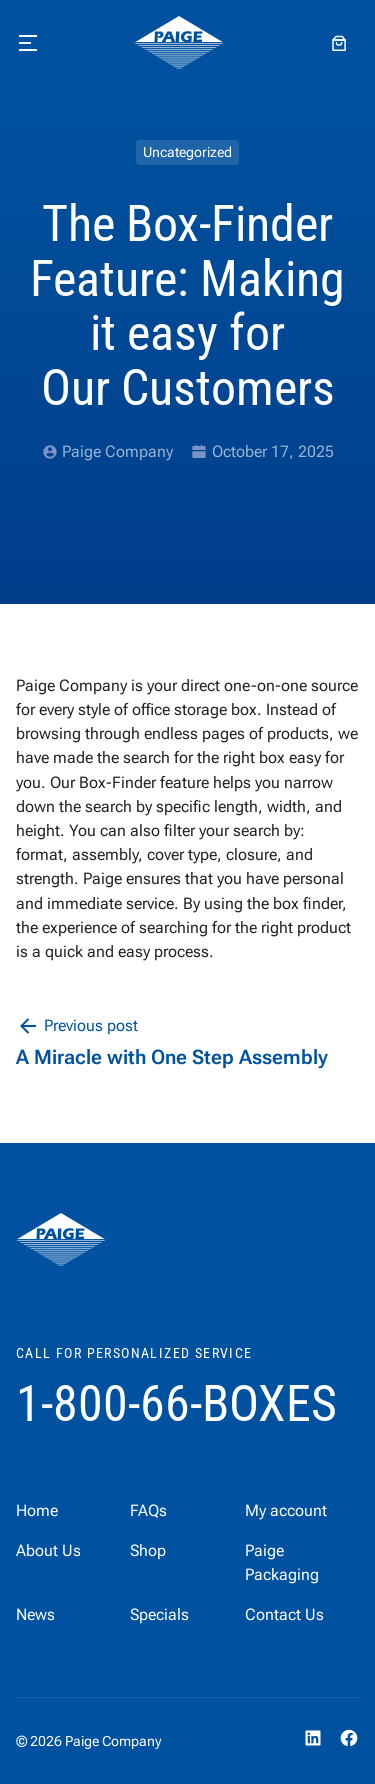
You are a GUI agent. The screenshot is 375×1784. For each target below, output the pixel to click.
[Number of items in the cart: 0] (339, 43)
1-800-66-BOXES (176, 1404)
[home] (179, 43)
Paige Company (117, 451)
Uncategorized (187, 152)
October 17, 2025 (273, 451)
